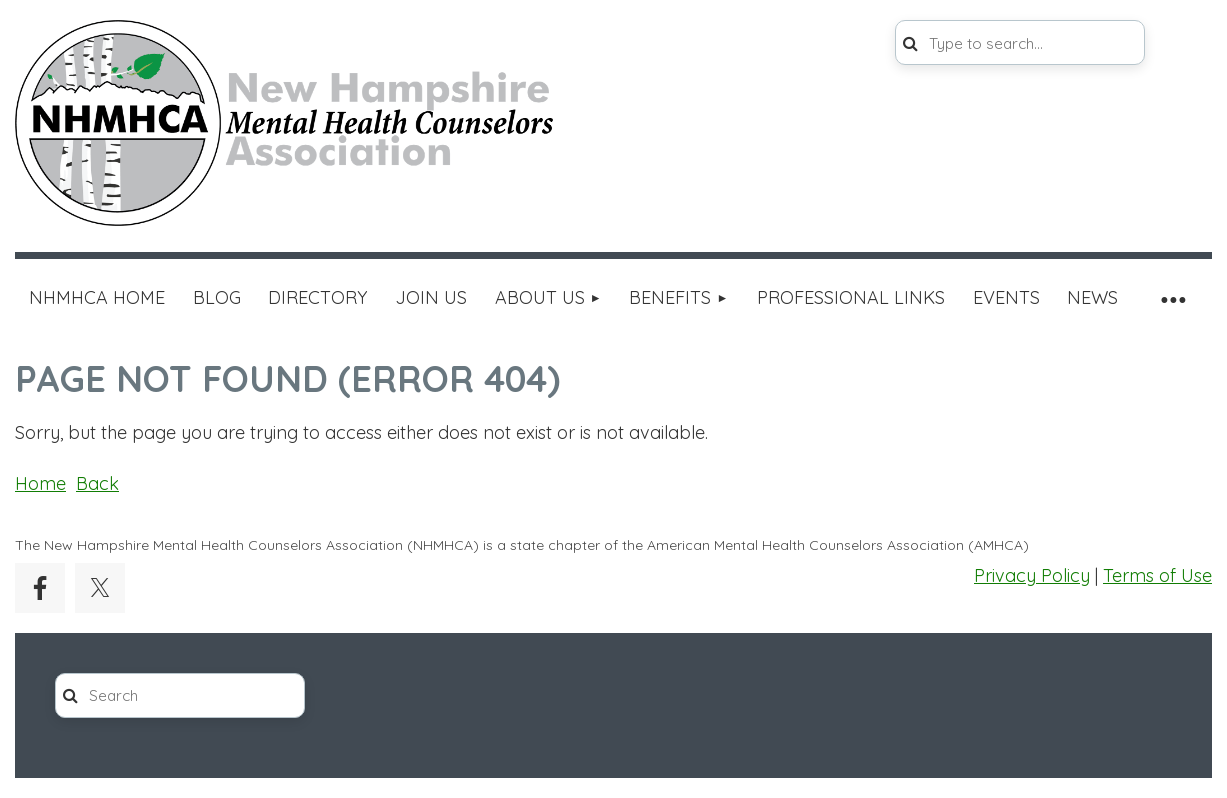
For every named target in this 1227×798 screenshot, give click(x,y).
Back (97, 483)
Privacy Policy (1032, 575)
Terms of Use (1157, 575)
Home (40, 483)
